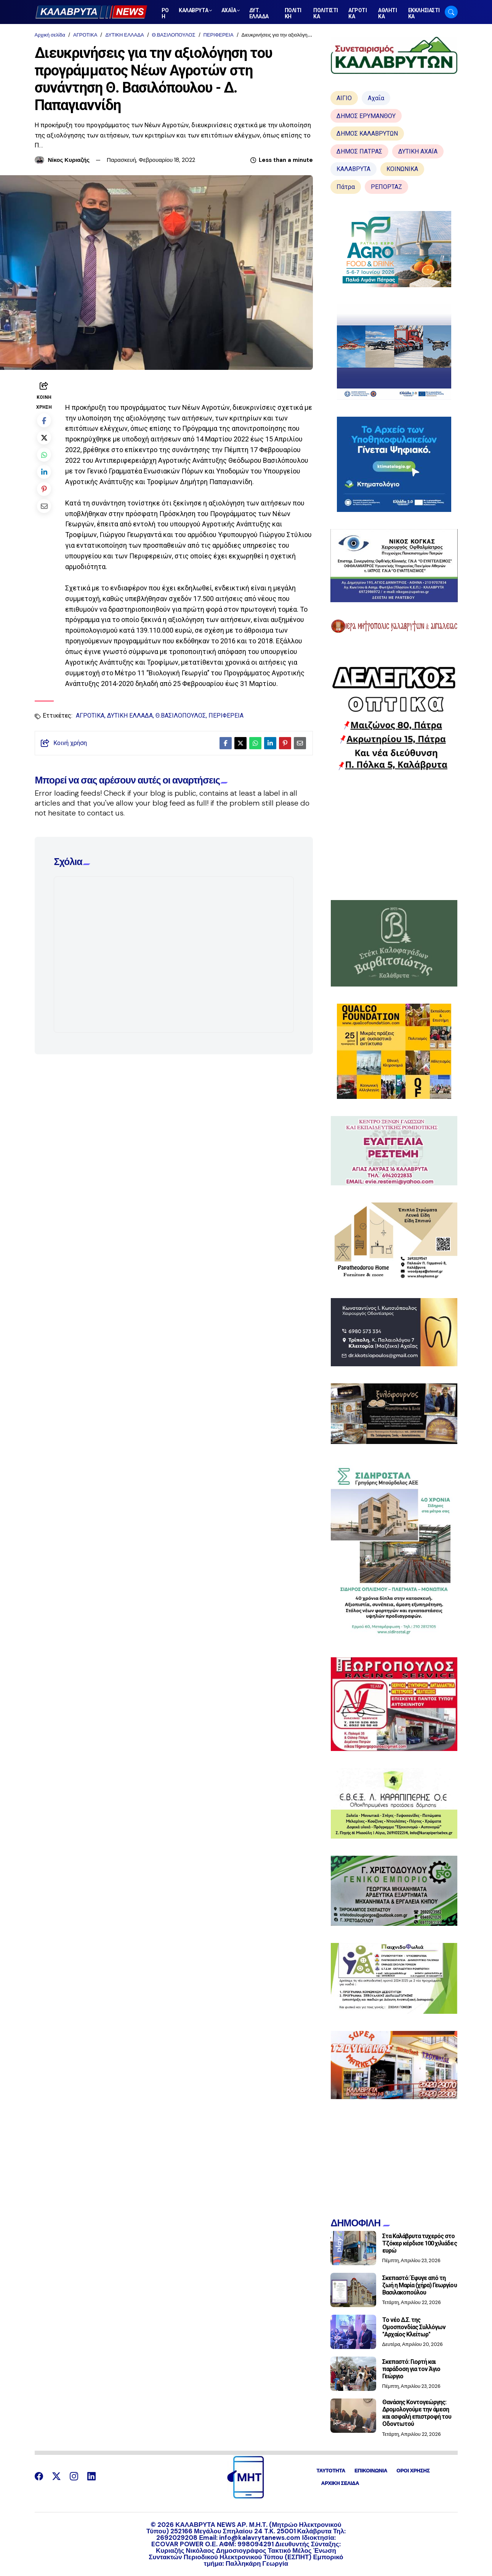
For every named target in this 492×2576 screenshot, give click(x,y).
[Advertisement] (394, 835)
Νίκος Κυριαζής (69, 160)
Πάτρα (346, 186)
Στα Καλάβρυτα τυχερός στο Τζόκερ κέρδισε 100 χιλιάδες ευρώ (419, 2243)
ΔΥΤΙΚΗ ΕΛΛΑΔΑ (124, 35)
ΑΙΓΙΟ (344, 98)
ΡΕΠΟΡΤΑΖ (386, 186)
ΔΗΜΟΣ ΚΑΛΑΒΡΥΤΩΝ (367, 133)
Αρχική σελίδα (50, 35)
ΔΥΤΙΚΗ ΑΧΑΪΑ (418, 151)
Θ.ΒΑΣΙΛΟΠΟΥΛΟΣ (174, 35)
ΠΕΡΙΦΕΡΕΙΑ (219, 35)
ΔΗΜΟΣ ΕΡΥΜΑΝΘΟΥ (366, 116)
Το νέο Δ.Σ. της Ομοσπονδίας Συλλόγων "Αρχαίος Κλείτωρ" (414, 2327)
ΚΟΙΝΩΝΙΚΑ (402, 169)
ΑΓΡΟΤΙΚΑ (85, 35)
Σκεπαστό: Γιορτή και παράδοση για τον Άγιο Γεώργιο (411, 2369)
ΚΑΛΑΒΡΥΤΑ (353, 169)
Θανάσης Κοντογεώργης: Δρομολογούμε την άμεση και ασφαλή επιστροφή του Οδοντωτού (417, 2413)
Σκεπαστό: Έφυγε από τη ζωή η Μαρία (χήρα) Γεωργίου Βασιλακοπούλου (419, 2285)
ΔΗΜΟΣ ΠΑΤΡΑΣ (359, 151)
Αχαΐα (376, 98)
